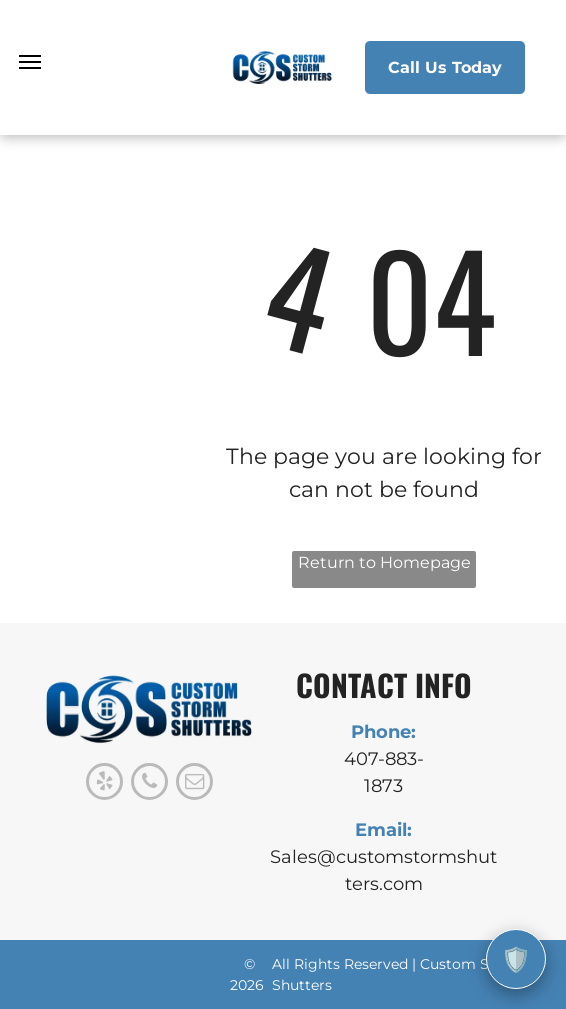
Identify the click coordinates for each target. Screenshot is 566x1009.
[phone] (149, 784)
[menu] (30, 62)
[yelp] (104, 784)
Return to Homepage (384, 562)
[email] (194, 784)
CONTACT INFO (384, 684)
